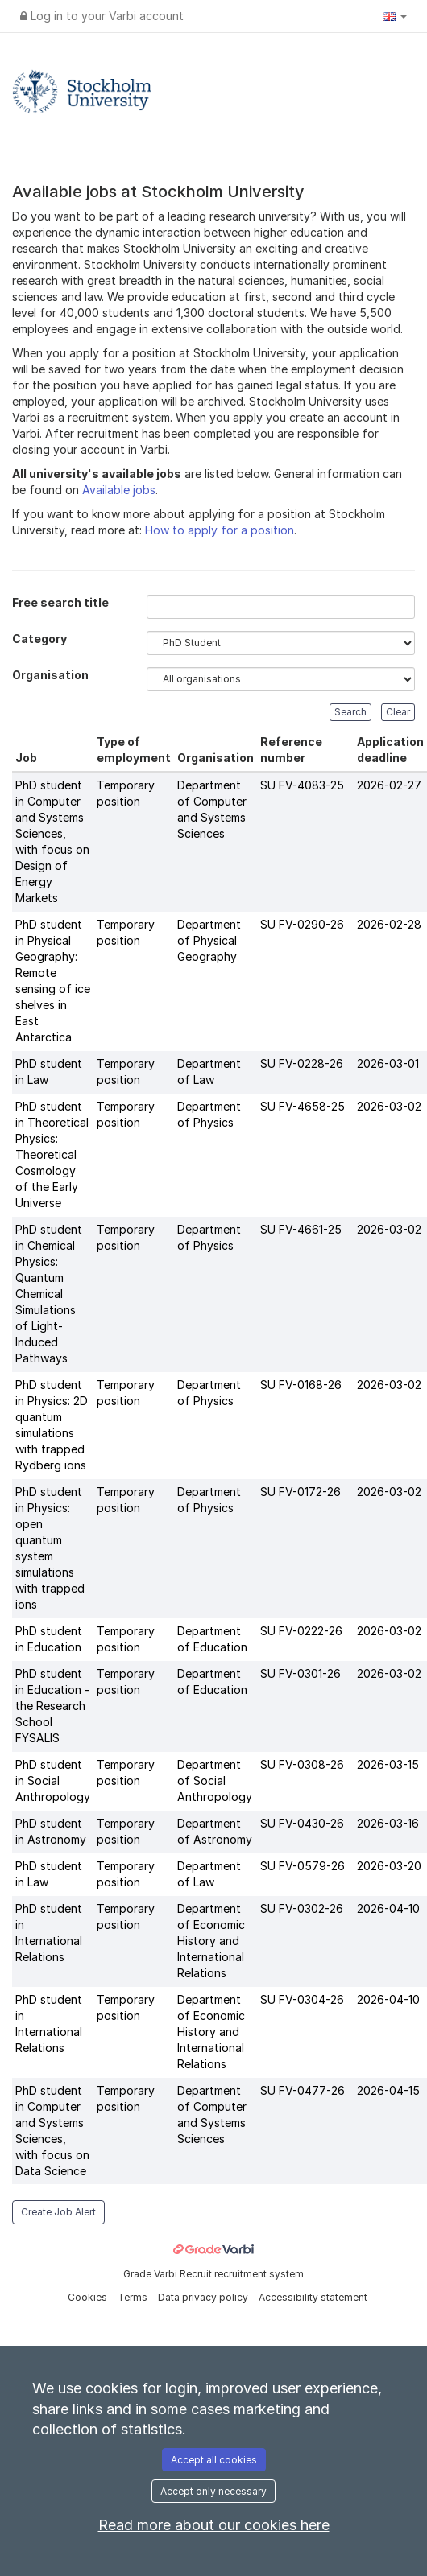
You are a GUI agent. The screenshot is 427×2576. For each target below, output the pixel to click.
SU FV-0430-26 (302, 1823)
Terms (134, 2297)
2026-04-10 (388, 1908)
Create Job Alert (58, 2212)
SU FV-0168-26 (301, 1384)
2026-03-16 (388, 1823)
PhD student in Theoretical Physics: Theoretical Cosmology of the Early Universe (52, 1154)
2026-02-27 (389, 785)
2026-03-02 (389, 1106)
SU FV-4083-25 (302, 785)
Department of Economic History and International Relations (211, 1941)
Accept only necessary (213, 2491)
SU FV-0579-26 (302, 1866)
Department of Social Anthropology (214, 1780)
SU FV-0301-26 (300, 1673)
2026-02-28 (389, 924)
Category (39, 638)
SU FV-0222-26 (301, 1631)
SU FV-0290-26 (302, 924)
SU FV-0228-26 (301, 1063)
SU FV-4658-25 (302, 1106)
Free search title (60, 602)
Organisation (50, 675)
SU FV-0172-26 (300, 1491)
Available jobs (118, 490)
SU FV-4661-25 (301, 1229)
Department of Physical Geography (209, 940)
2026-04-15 (388, 2090)
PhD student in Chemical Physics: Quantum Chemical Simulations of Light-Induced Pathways (48, 1293)
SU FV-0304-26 (302, 1999)
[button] (395, 16)
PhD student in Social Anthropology (52, 1780)
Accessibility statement (313, 2297)
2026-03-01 (388, 1063)
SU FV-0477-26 (302, 2090)
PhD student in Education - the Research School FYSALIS (52, 1706)
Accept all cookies (214, 2460)
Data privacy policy (204, 2297)
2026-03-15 (388, 1764)
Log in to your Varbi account (102, 16)
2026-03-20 (389, 1866)
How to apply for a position (219, 530)
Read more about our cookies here (214, 2524)
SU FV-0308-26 (302, 1764)
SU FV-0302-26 (301, 1908)
